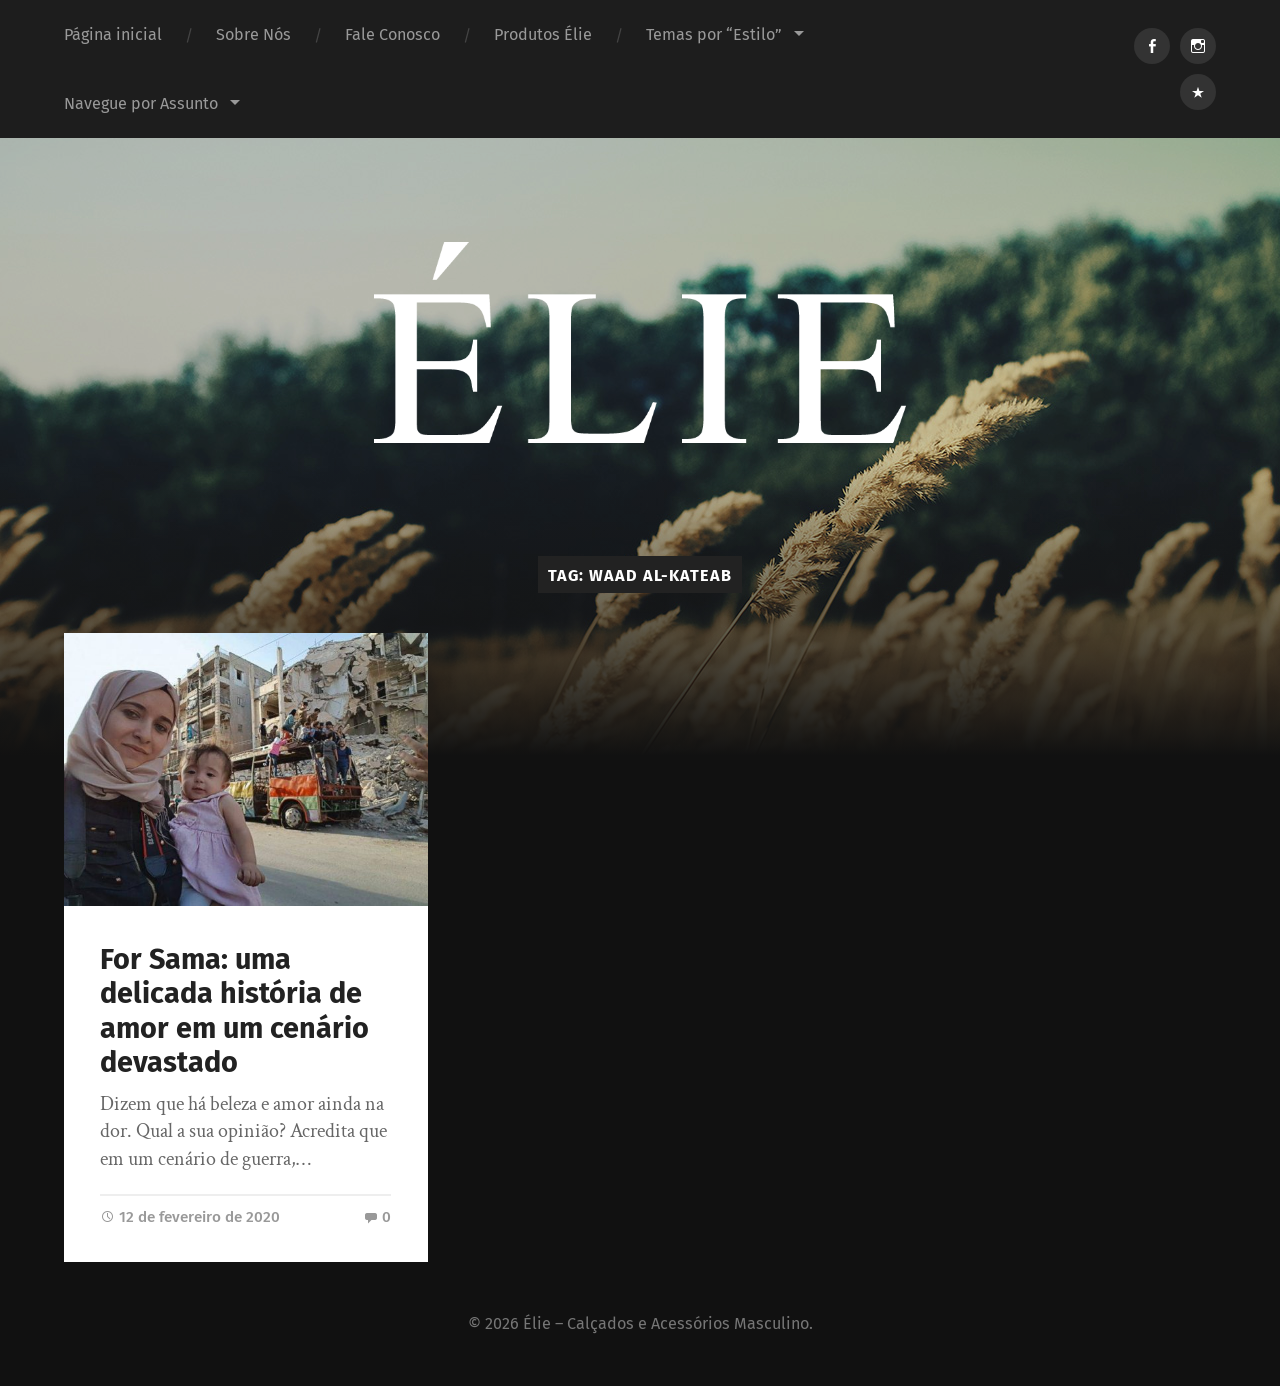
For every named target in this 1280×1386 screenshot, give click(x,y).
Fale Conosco (392, 34)
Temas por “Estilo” (714, 34)
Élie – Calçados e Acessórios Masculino (666, 1323)
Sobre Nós (253, 34)
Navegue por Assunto (141, 103)
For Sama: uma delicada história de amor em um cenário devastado (234, 1011)
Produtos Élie (543, 34)
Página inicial (113, 34)
